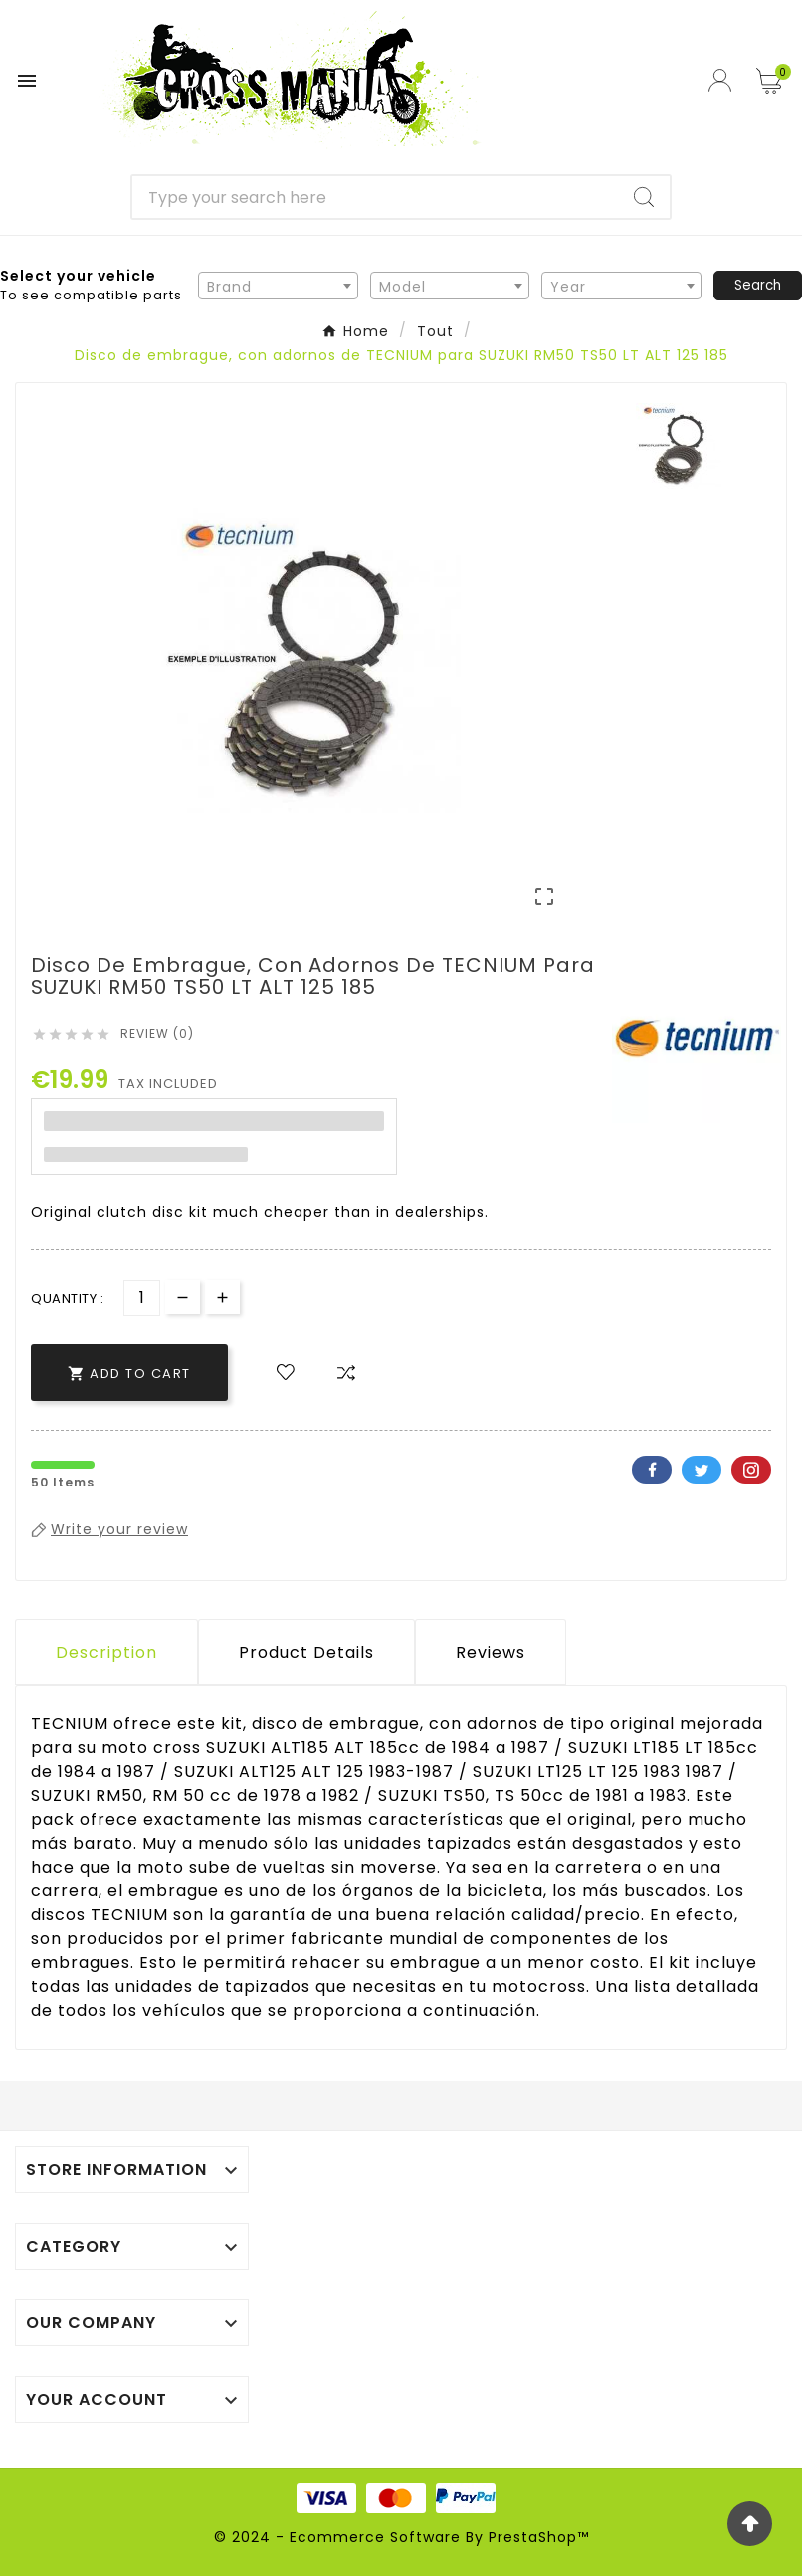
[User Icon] (722, 80)
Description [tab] (106, 1652)
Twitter (701, 1470)
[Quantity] (141, 1298)
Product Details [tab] (306, 1652)
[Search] (374, 197)
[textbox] (278, 286)
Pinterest (751, 1470)
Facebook (652, 1470)
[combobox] (278, 285)
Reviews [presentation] (490, 1652)
